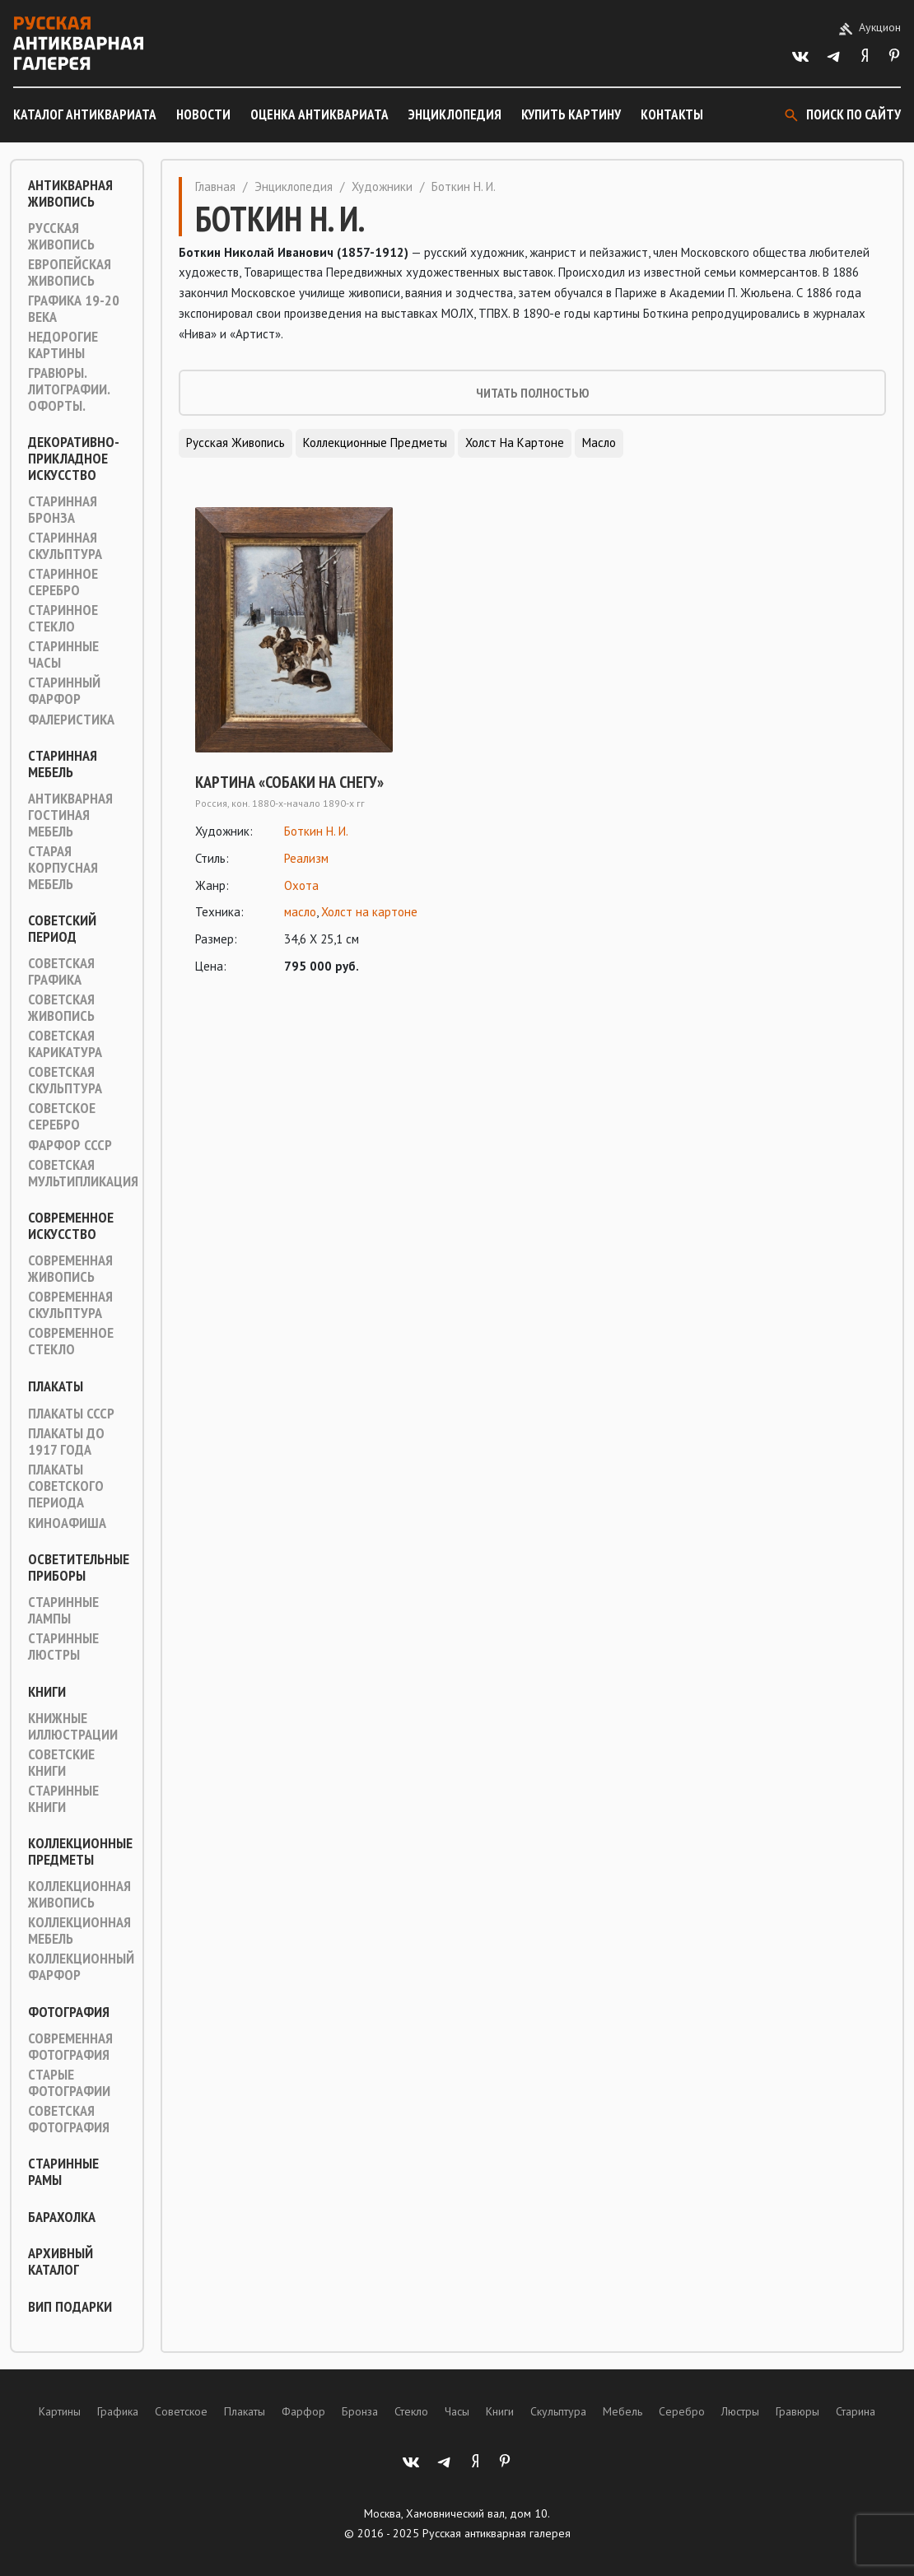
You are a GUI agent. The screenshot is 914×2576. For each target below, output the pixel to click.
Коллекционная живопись (79, 1894)
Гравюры (797, 2411)
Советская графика (61, 971)
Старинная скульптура (65, 545)
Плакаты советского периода (66, 1486)
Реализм (306, 858)
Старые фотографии (69, 2082)
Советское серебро (62, 1116)
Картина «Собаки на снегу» (289, 782)
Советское (181, 2411)
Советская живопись (61, 1007)
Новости (203, 114)
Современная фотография (70, 2046)
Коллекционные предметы (80, 1851)
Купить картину (571, 114)
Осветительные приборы (78, 1567)
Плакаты (55, 1386)
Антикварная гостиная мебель (70, 815)
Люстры (740, 2411)
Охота (301, 885)
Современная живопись (70, 1268)
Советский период (62, 928)
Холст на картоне (514, 442)
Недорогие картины (63, 344)
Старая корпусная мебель (63, 867)
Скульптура (558, 2411)
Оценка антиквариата (319, 114)
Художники (382, 186)
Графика (117, 2411)
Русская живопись (61, 236)
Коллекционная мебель (79, 1930)
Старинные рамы (63, 2171)
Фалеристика (71, 719)
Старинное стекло (63, 618)
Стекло (411, 2411)
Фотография (69, 2012)
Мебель (622, 2411)
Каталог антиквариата (84, 114)
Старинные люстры (63, 1646)
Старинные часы (63, 654)
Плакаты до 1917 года (66, 1441)
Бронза (360, 2411)
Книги (47, 1692)
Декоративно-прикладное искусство (73, 458)
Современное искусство (71, 1225)
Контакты (672, 114)
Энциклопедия (454, 114)
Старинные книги (63, 1798)
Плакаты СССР (71, 1413)
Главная (215, 186)
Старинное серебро (63, 582)
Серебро (682, 2411)
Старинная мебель (62, 764)
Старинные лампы (63, 1610)
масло (300, 912)
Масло (599, 442)
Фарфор (303, 2411)
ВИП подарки (70, 2307)
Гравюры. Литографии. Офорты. (69, 389)
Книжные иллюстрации (73, 1726)
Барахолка (62, 2217)
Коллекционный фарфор (81, 1966)
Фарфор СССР (70, 1145)
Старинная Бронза (62, 509)
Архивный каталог (60, 2261)
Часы (457, 2411)
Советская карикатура (65, 1043)
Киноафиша (67, 1523)
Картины (60, 2411)
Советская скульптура (65, 1080)
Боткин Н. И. (316, 831)
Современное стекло (71, 1341)
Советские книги (61, 1762)
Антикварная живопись (70, 193)
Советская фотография (69, 2119)
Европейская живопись (69, 272)
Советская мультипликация (83, 1173)
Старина (855, 2411)
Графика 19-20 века (73, 308)
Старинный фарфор (64, 690)
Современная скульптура (70, 1304)
